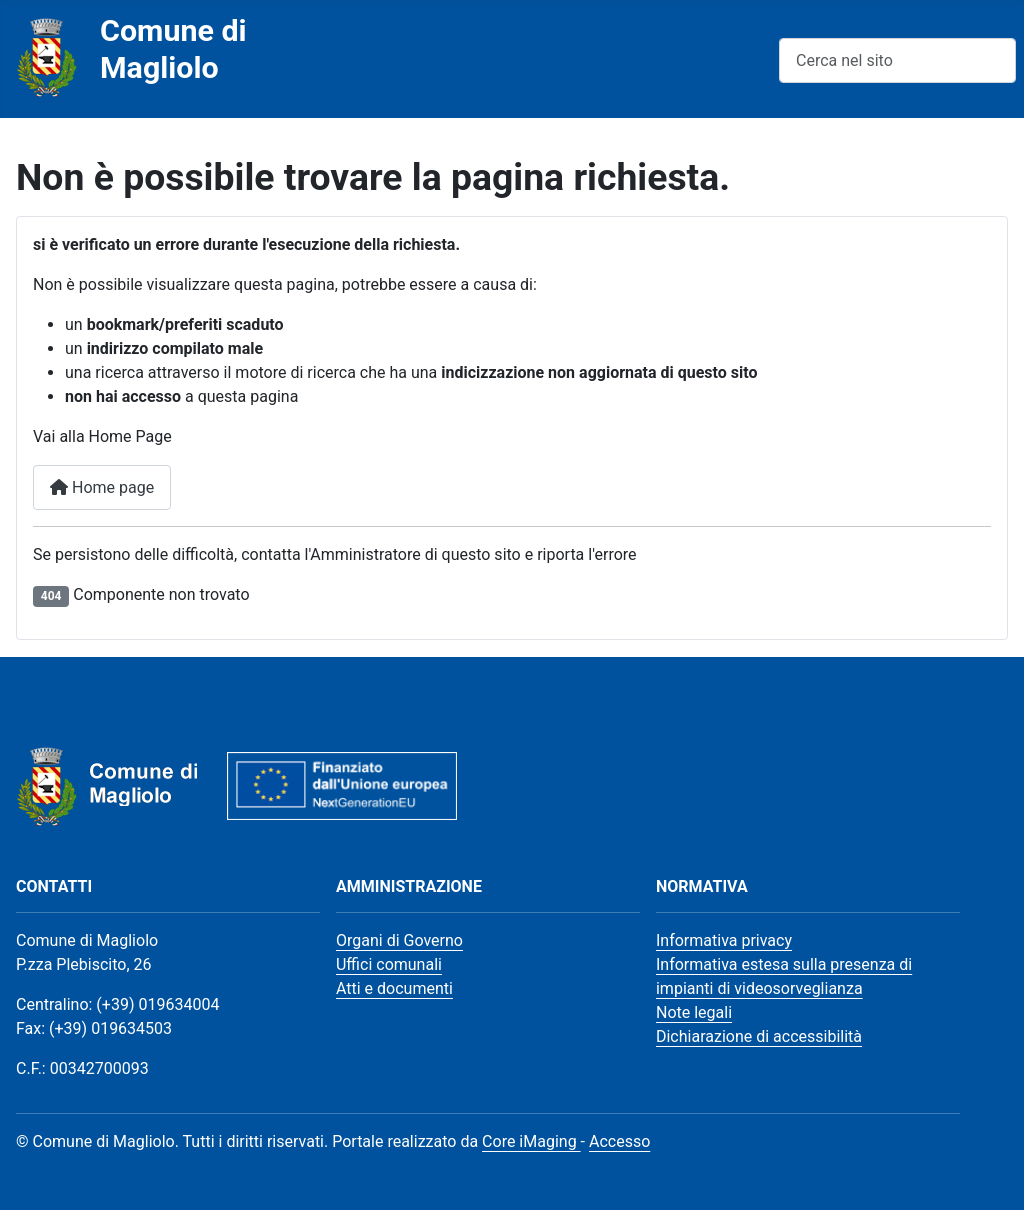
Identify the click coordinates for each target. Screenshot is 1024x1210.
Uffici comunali (389, 964)
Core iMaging (531, 1141)
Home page (102, 487)
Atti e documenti (394, 988)
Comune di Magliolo (173, 49)
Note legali (694, 1012)
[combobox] (897, 60)
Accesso (619, 1141)
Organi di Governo (399, 940)
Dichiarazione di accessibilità (759, 1036)
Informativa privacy (724, 940)
